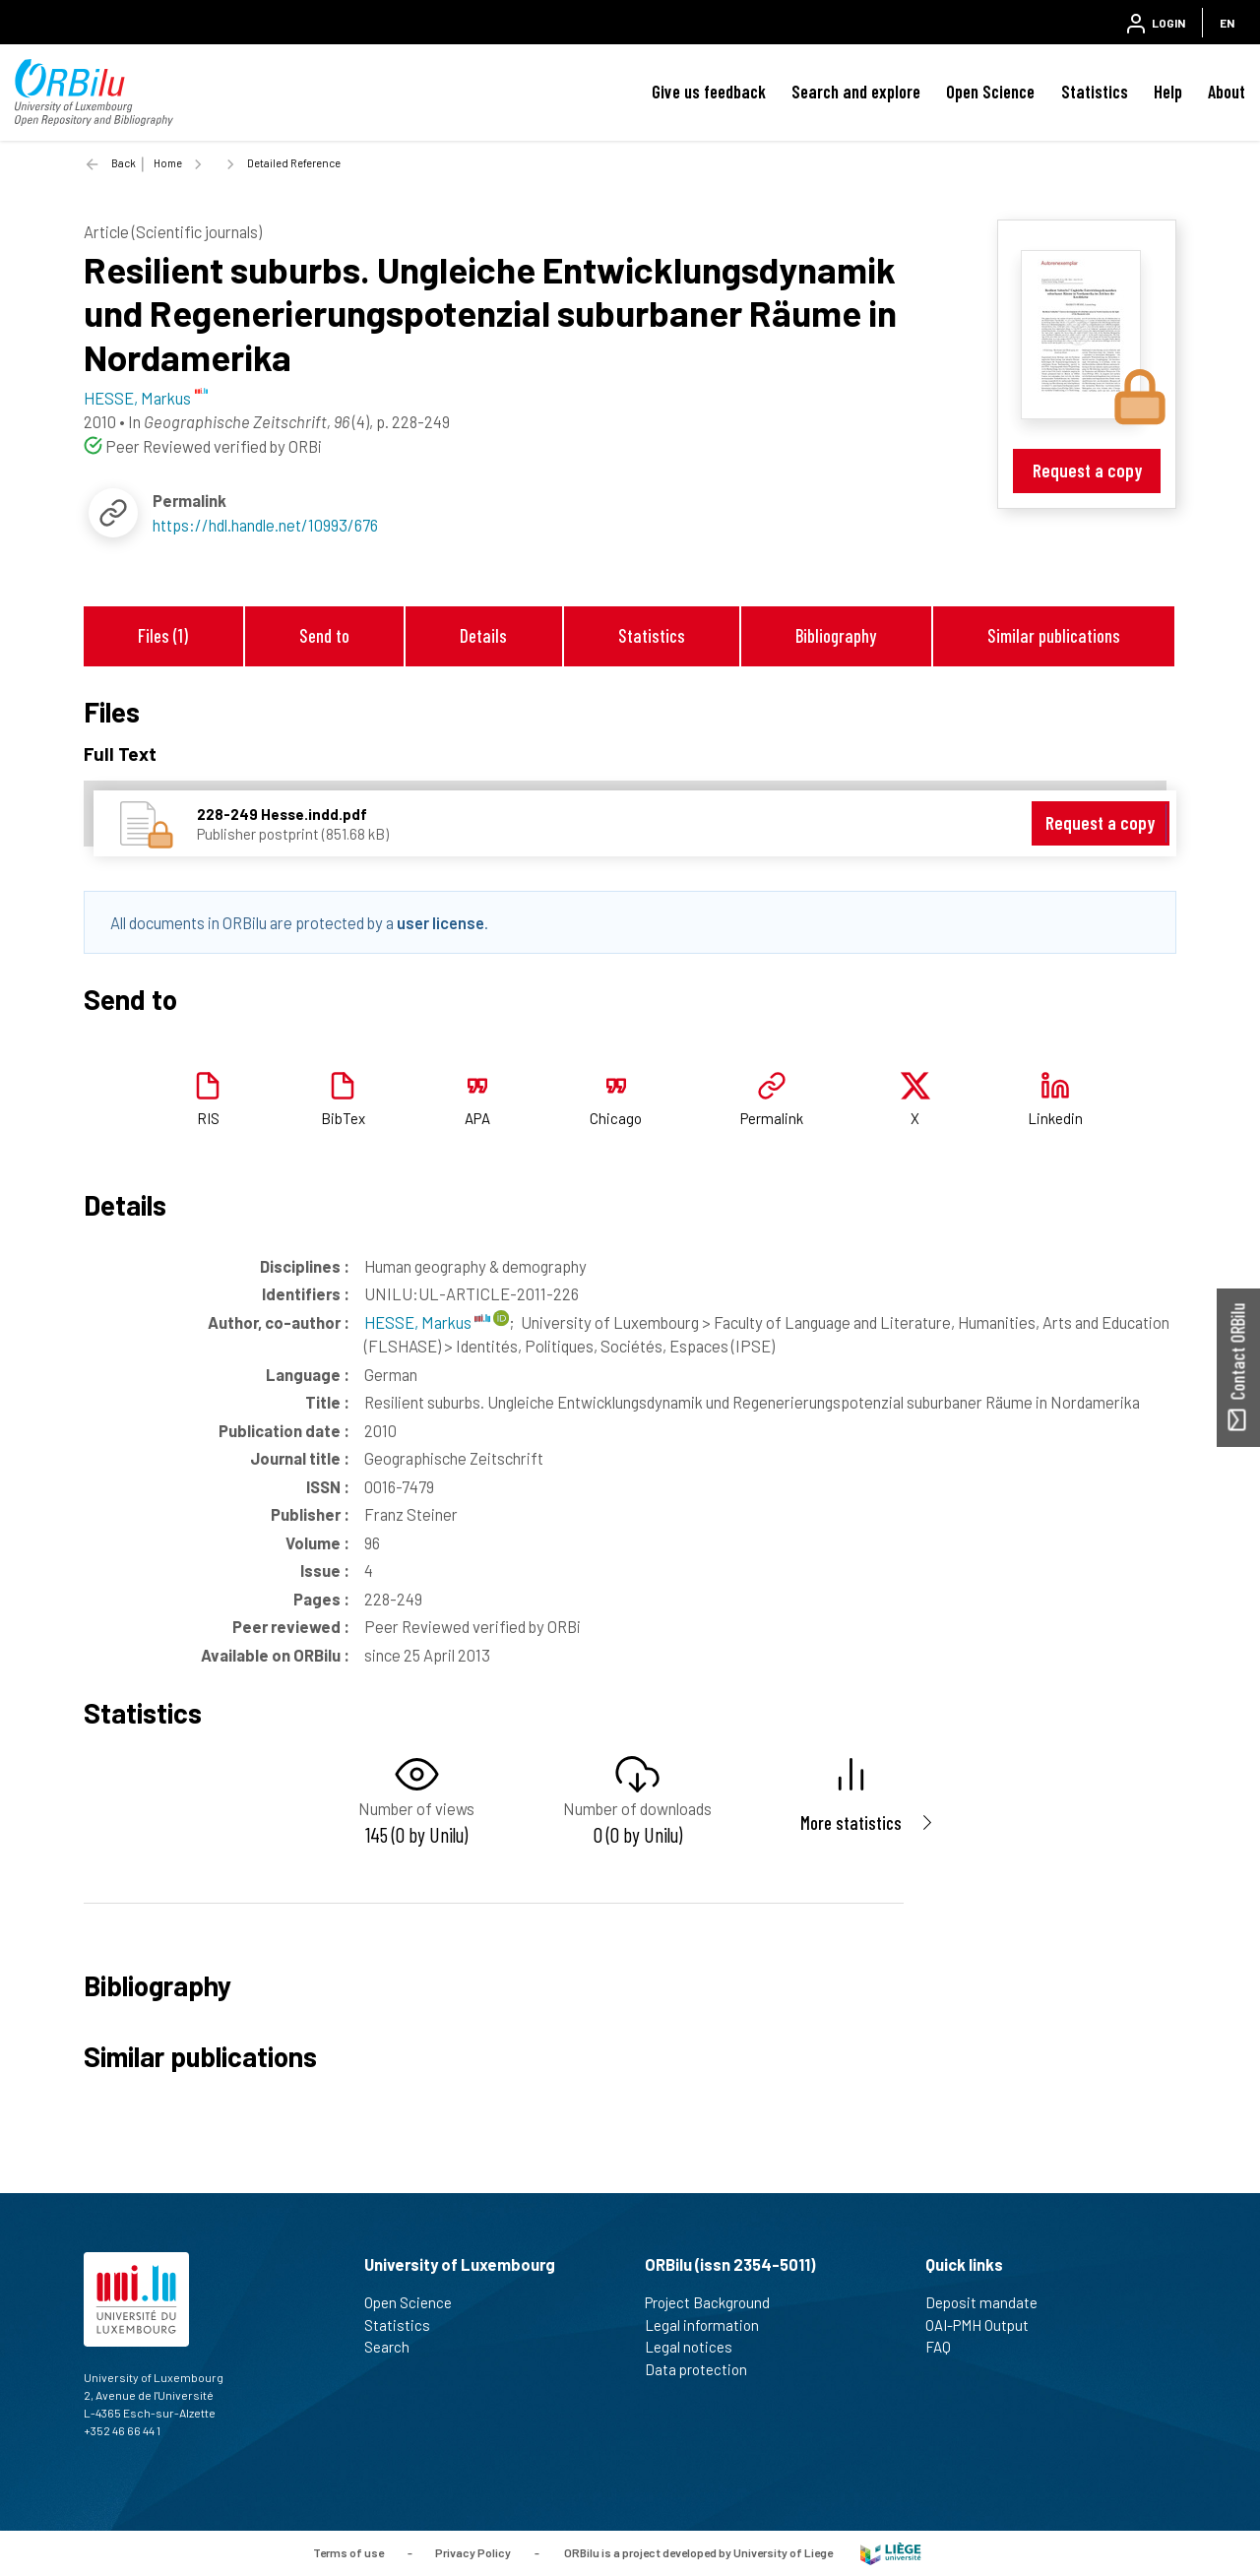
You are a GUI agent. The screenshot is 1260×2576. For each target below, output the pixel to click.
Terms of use (348, 2551)
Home (168, 163)
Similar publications (1053, 635)
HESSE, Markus (427, 1322)
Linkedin (1055, 1118)
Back (123, 163)
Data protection (704, 2369)
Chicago (616, 1118)
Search (395, 2347)
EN (1227, 23)
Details (483, 635)
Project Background (716, 2302)
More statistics (851, 1822)
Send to (324, 635)
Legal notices (697, 2347)
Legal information (710, 2325)
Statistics (1094, 91)
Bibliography (835, 635)
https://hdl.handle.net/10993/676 (265, 524)
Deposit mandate (989, 2302)
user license (440, 922)
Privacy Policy (473, 2551)
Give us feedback (709, 91)
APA (477, 1118)
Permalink (771, 1118)
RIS (208, 1118)
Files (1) (163, 635)
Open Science (990, 91)
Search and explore (855, 91)
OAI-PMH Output (985, 2325)
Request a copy (1087, 470)
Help (1168, 91)
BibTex (343, 1118)
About (1226, 91)
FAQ (946, 2347)
